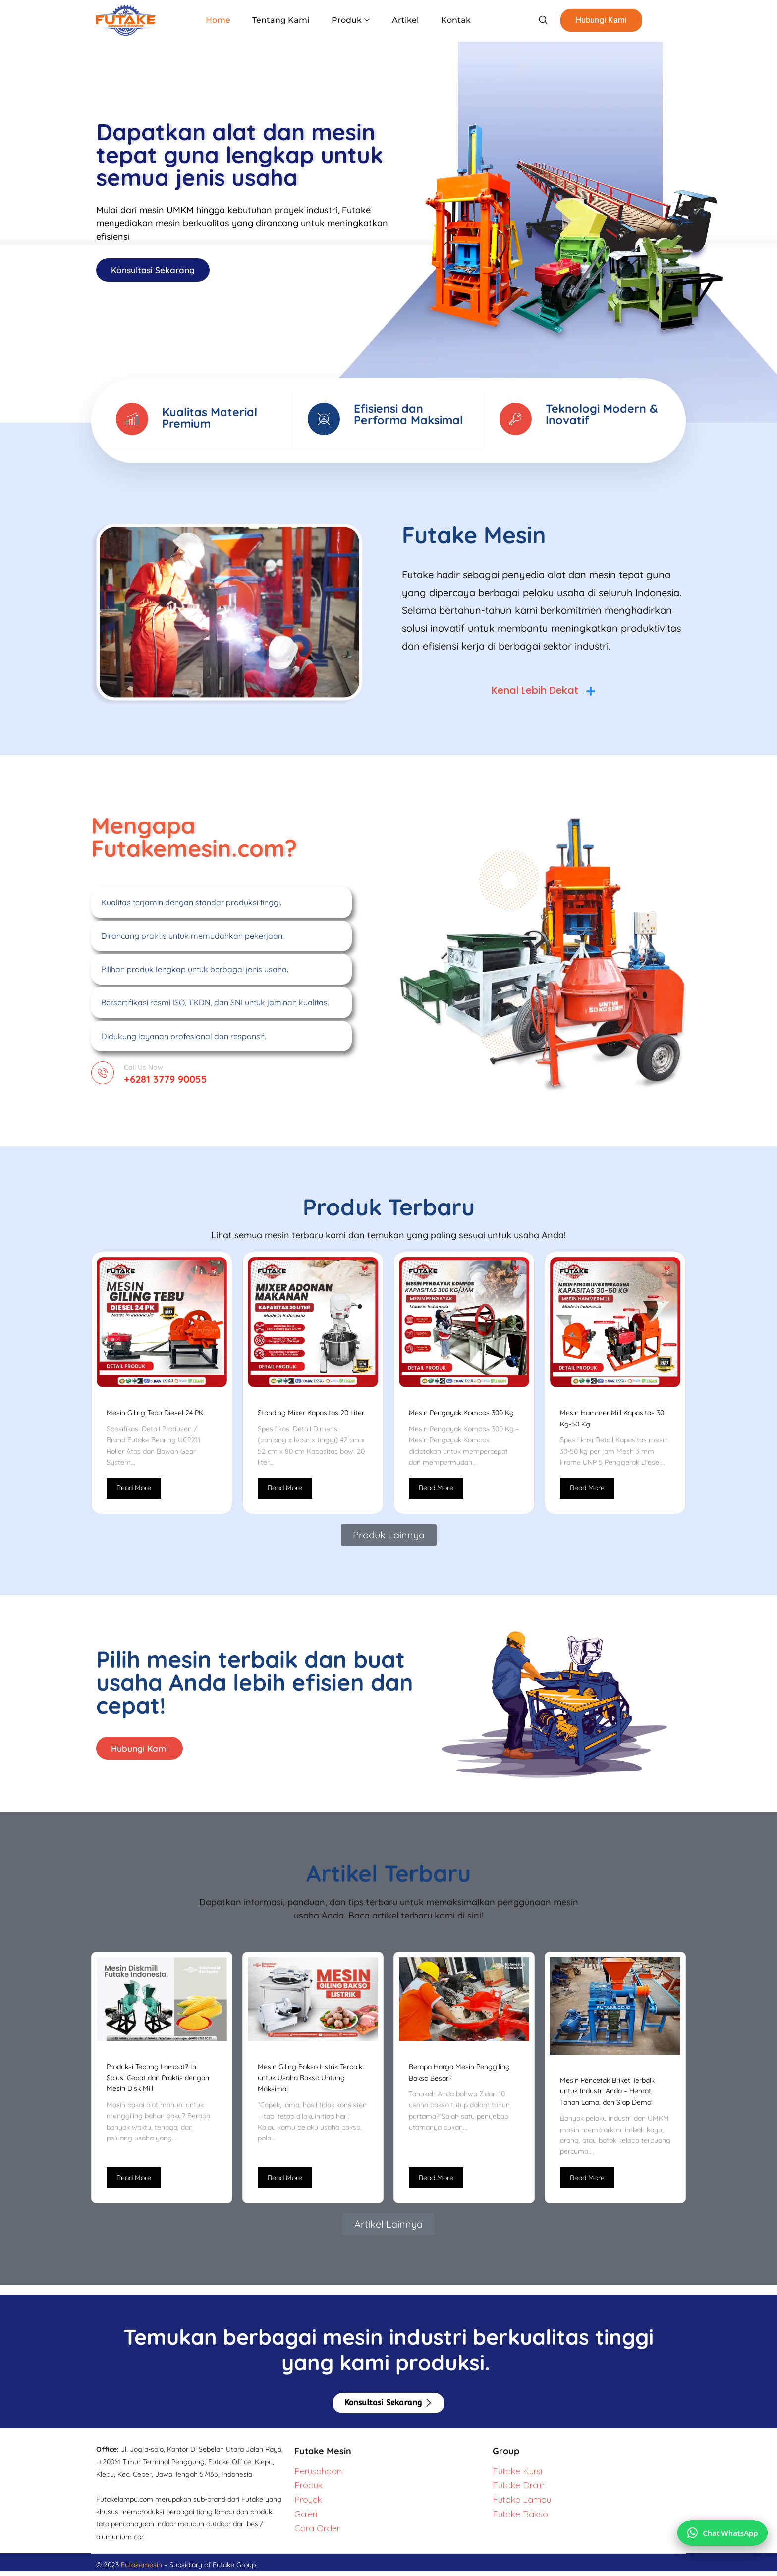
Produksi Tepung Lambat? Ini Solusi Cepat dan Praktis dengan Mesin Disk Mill (158, 2082)
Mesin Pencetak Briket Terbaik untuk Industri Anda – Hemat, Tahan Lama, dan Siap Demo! (607, 2096)
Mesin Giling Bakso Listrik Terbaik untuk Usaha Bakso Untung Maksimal (310, 2082)
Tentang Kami (283, 20)
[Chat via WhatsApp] (720, 2528)
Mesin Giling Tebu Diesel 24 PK (155, 1416)
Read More (133, 1491)
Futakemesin (142, 2569)
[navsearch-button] (534, 20)
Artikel (402, 20)
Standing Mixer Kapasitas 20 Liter (311, 1416)
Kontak (450, 20)
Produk (351, 20)
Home (223, 20)
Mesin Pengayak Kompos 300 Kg (461, 1416)
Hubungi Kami (593, 20)
